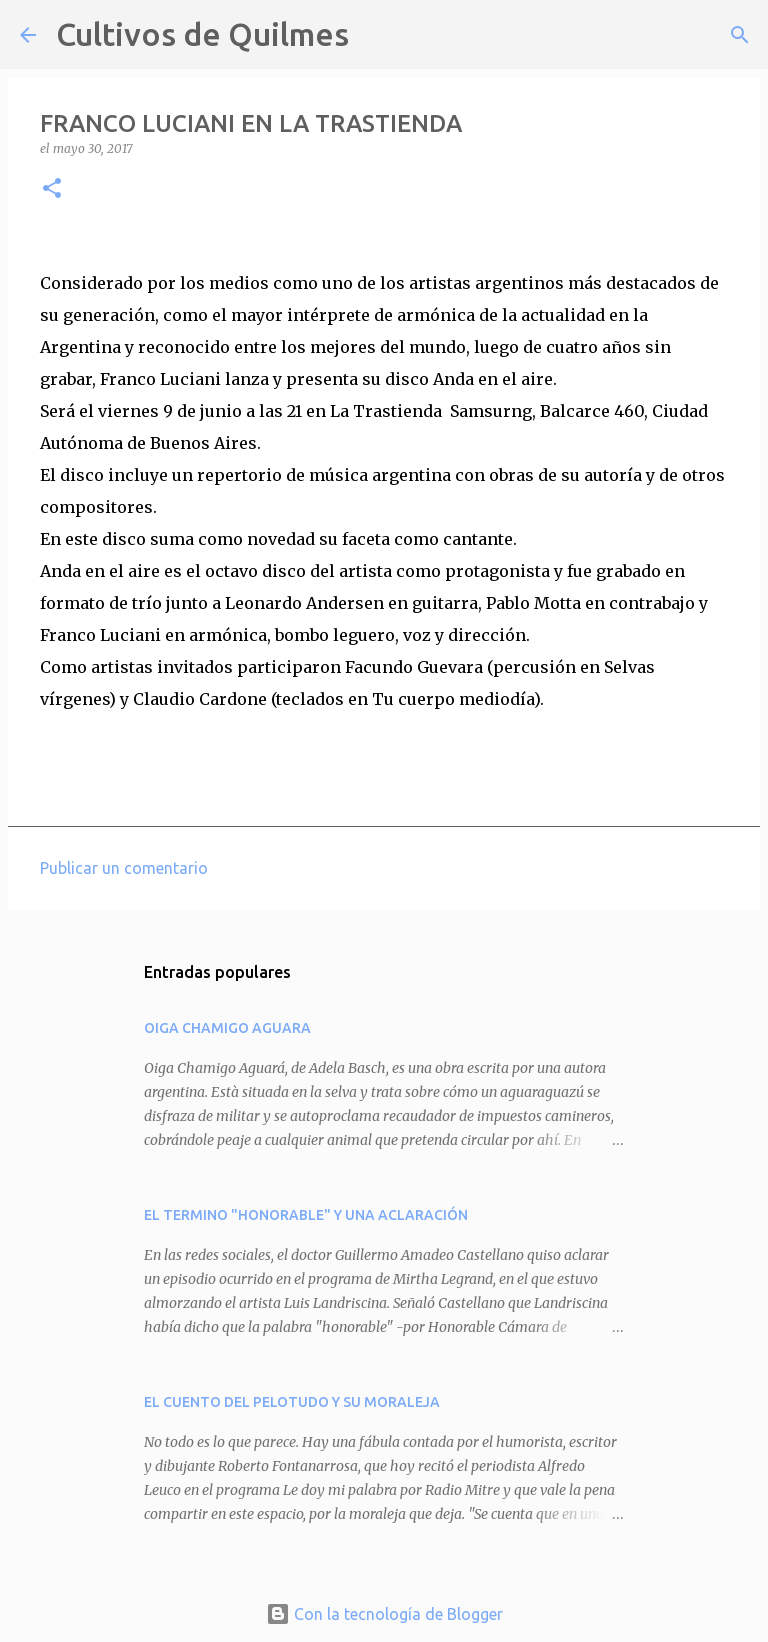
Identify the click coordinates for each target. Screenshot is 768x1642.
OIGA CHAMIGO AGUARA (227, 1028)
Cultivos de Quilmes (202, 34)
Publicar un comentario (124, 868)
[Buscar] (377, 35)
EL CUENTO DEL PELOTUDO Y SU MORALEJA (292, 1402)
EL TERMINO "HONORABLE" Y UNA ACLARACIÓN (306, 1215)
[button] (52, 189)
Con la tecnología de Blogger (384, 1614)
